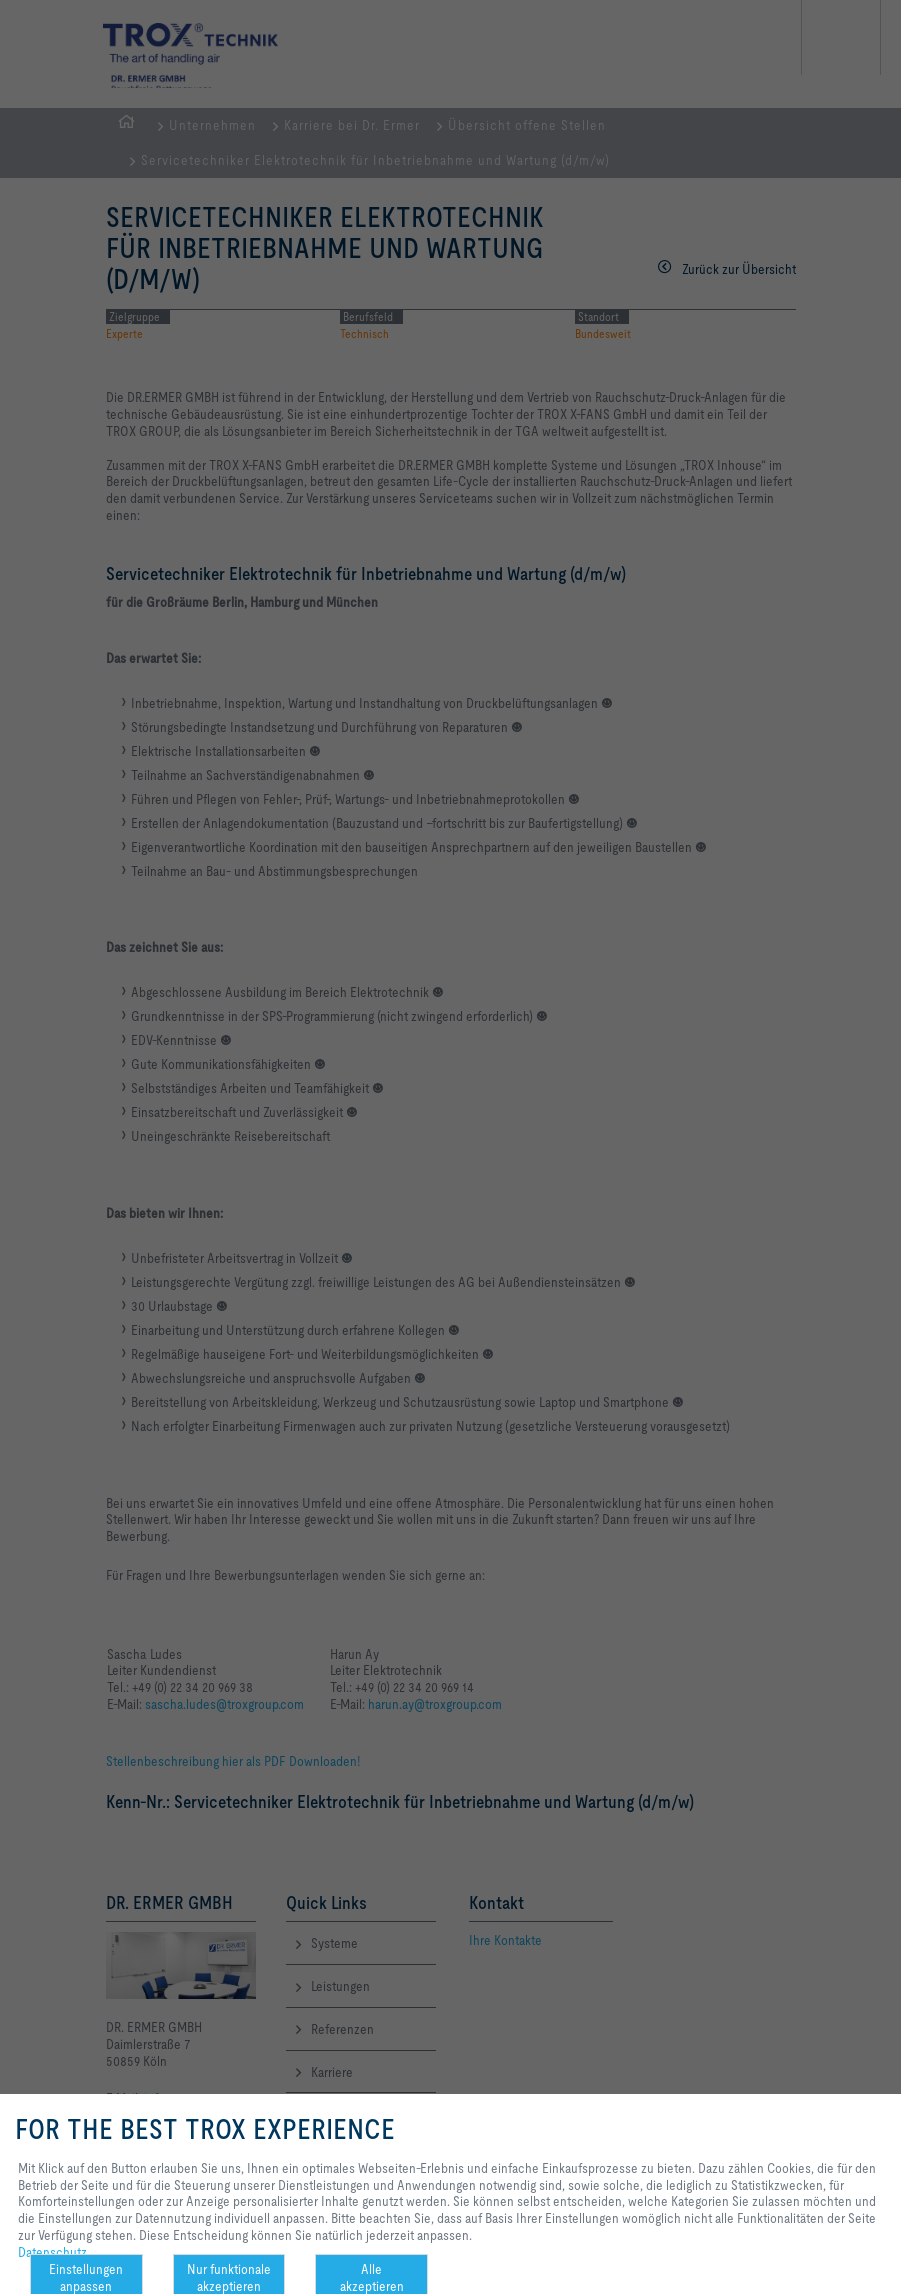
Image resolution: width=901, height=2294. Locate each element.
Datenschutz (52, 2252)
